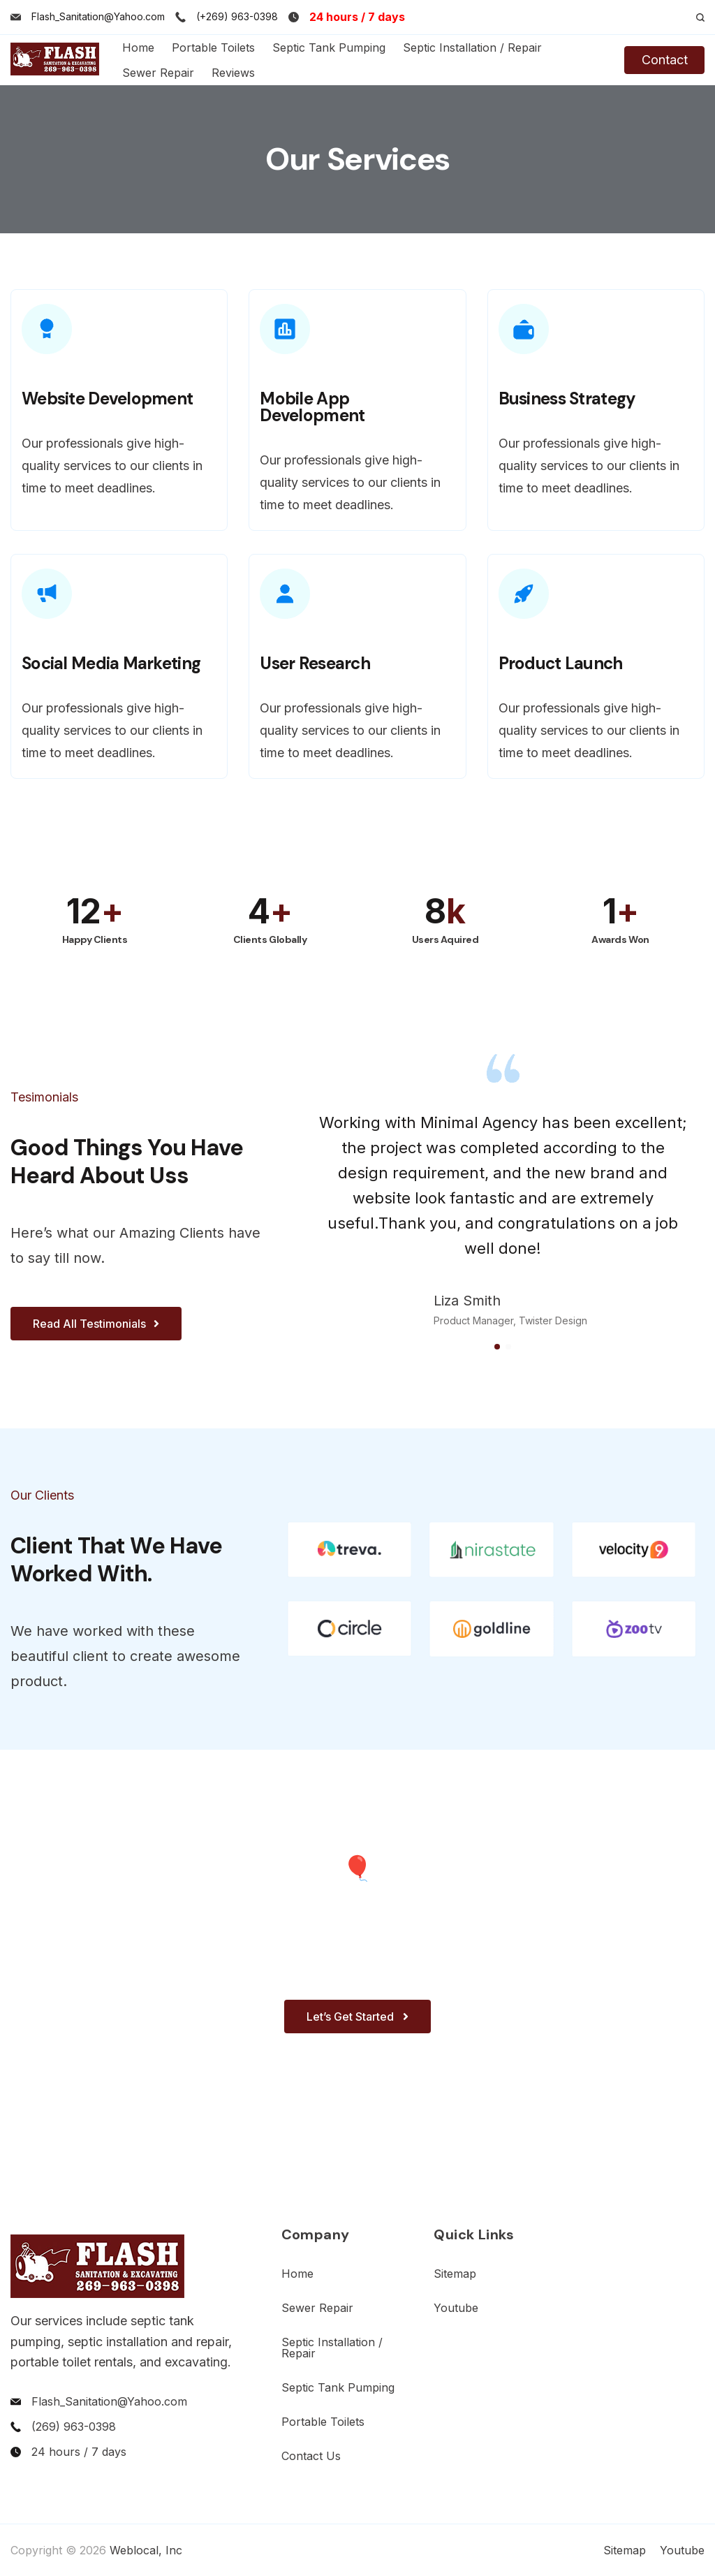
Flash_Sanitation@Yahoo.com (98, 16)
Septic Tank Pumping (328, 47)
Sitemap (455, 2273)
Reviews (233, 73)
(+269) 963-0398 (237, 16)
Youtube (456, 2307)
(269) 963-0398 (73, 2427)
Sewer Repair (158, 73)
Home (138, 47)
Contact (665, 59)
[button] (497, 1346)
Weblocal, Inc (146, 2550)
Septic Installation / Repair (472, 47)
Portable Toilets (213, 47)
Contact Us (311, 2455)
